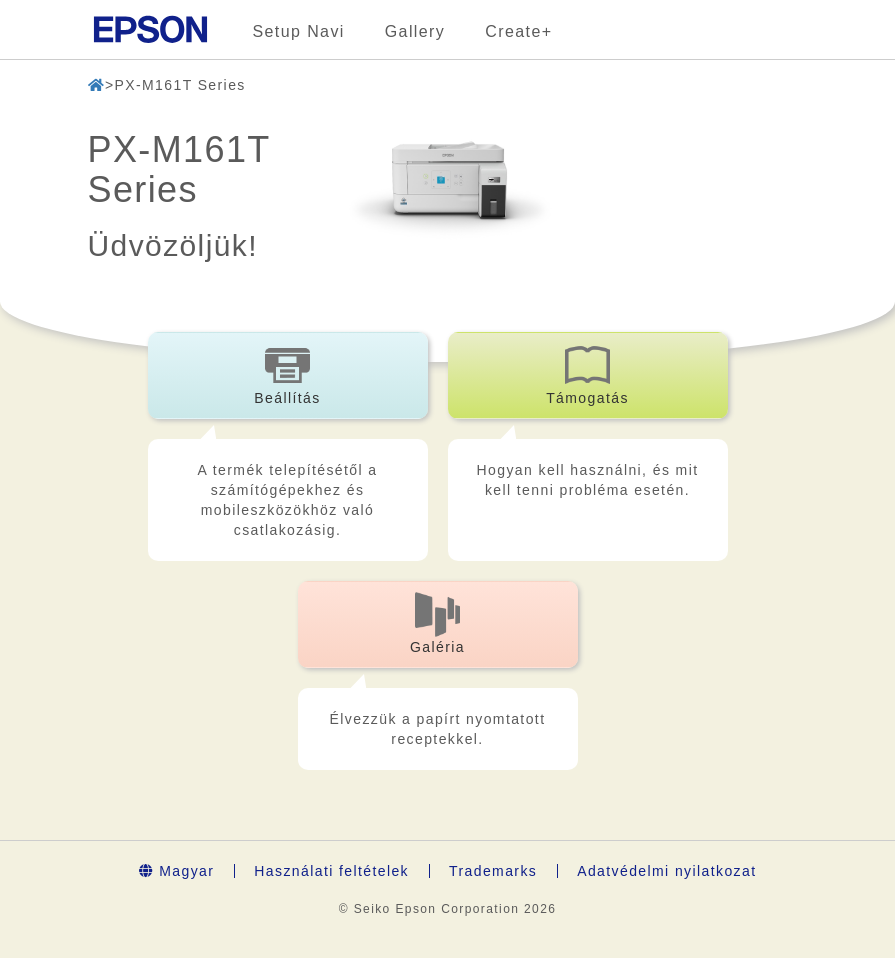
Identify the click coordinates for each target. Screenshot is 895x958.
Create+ (518, 31)
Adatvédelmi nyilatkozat (666, 871)
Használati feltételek (331, 871)
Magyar (177, 871)
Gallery (415, 31)
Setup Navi (299, 31)
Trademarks (493, 871)
